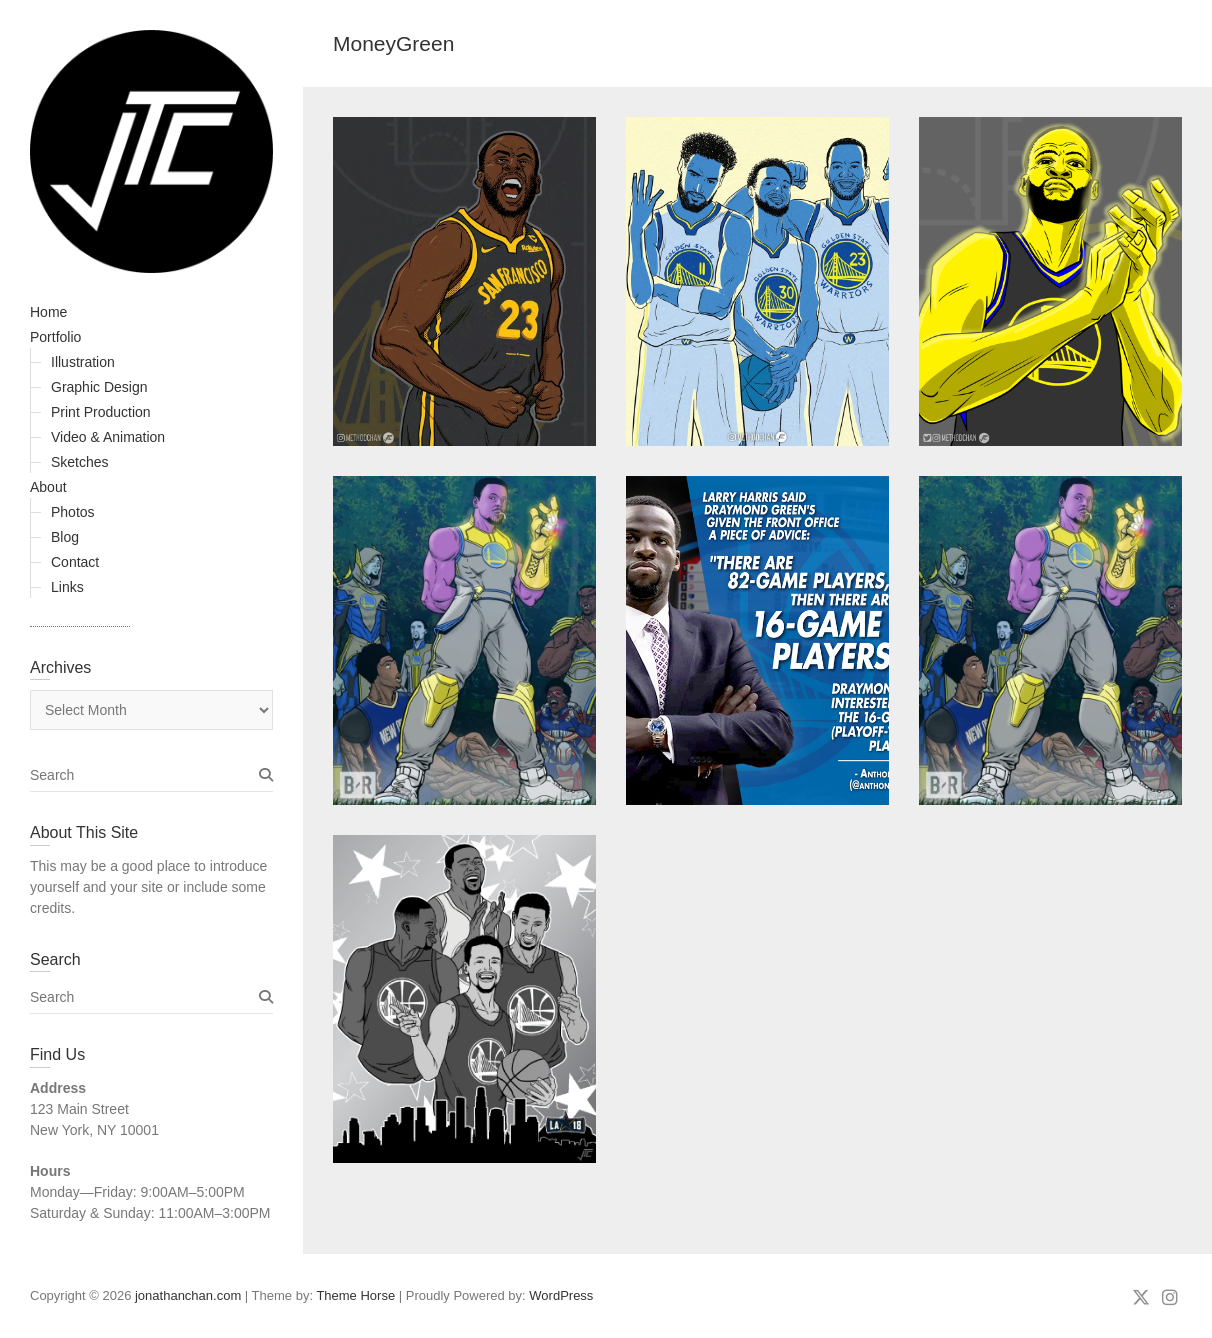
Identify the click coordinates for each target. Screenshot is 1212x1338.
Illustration (83, 362)
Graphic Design (99, 387)
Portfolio (55, 337)
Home (48, 312)
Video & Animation (108, 437)
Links (67, 587)
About (48, 487)
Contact (75, 562)
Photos (73, 512)
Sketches (80, 462)
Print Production (101, 412)
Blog (65, 537)
